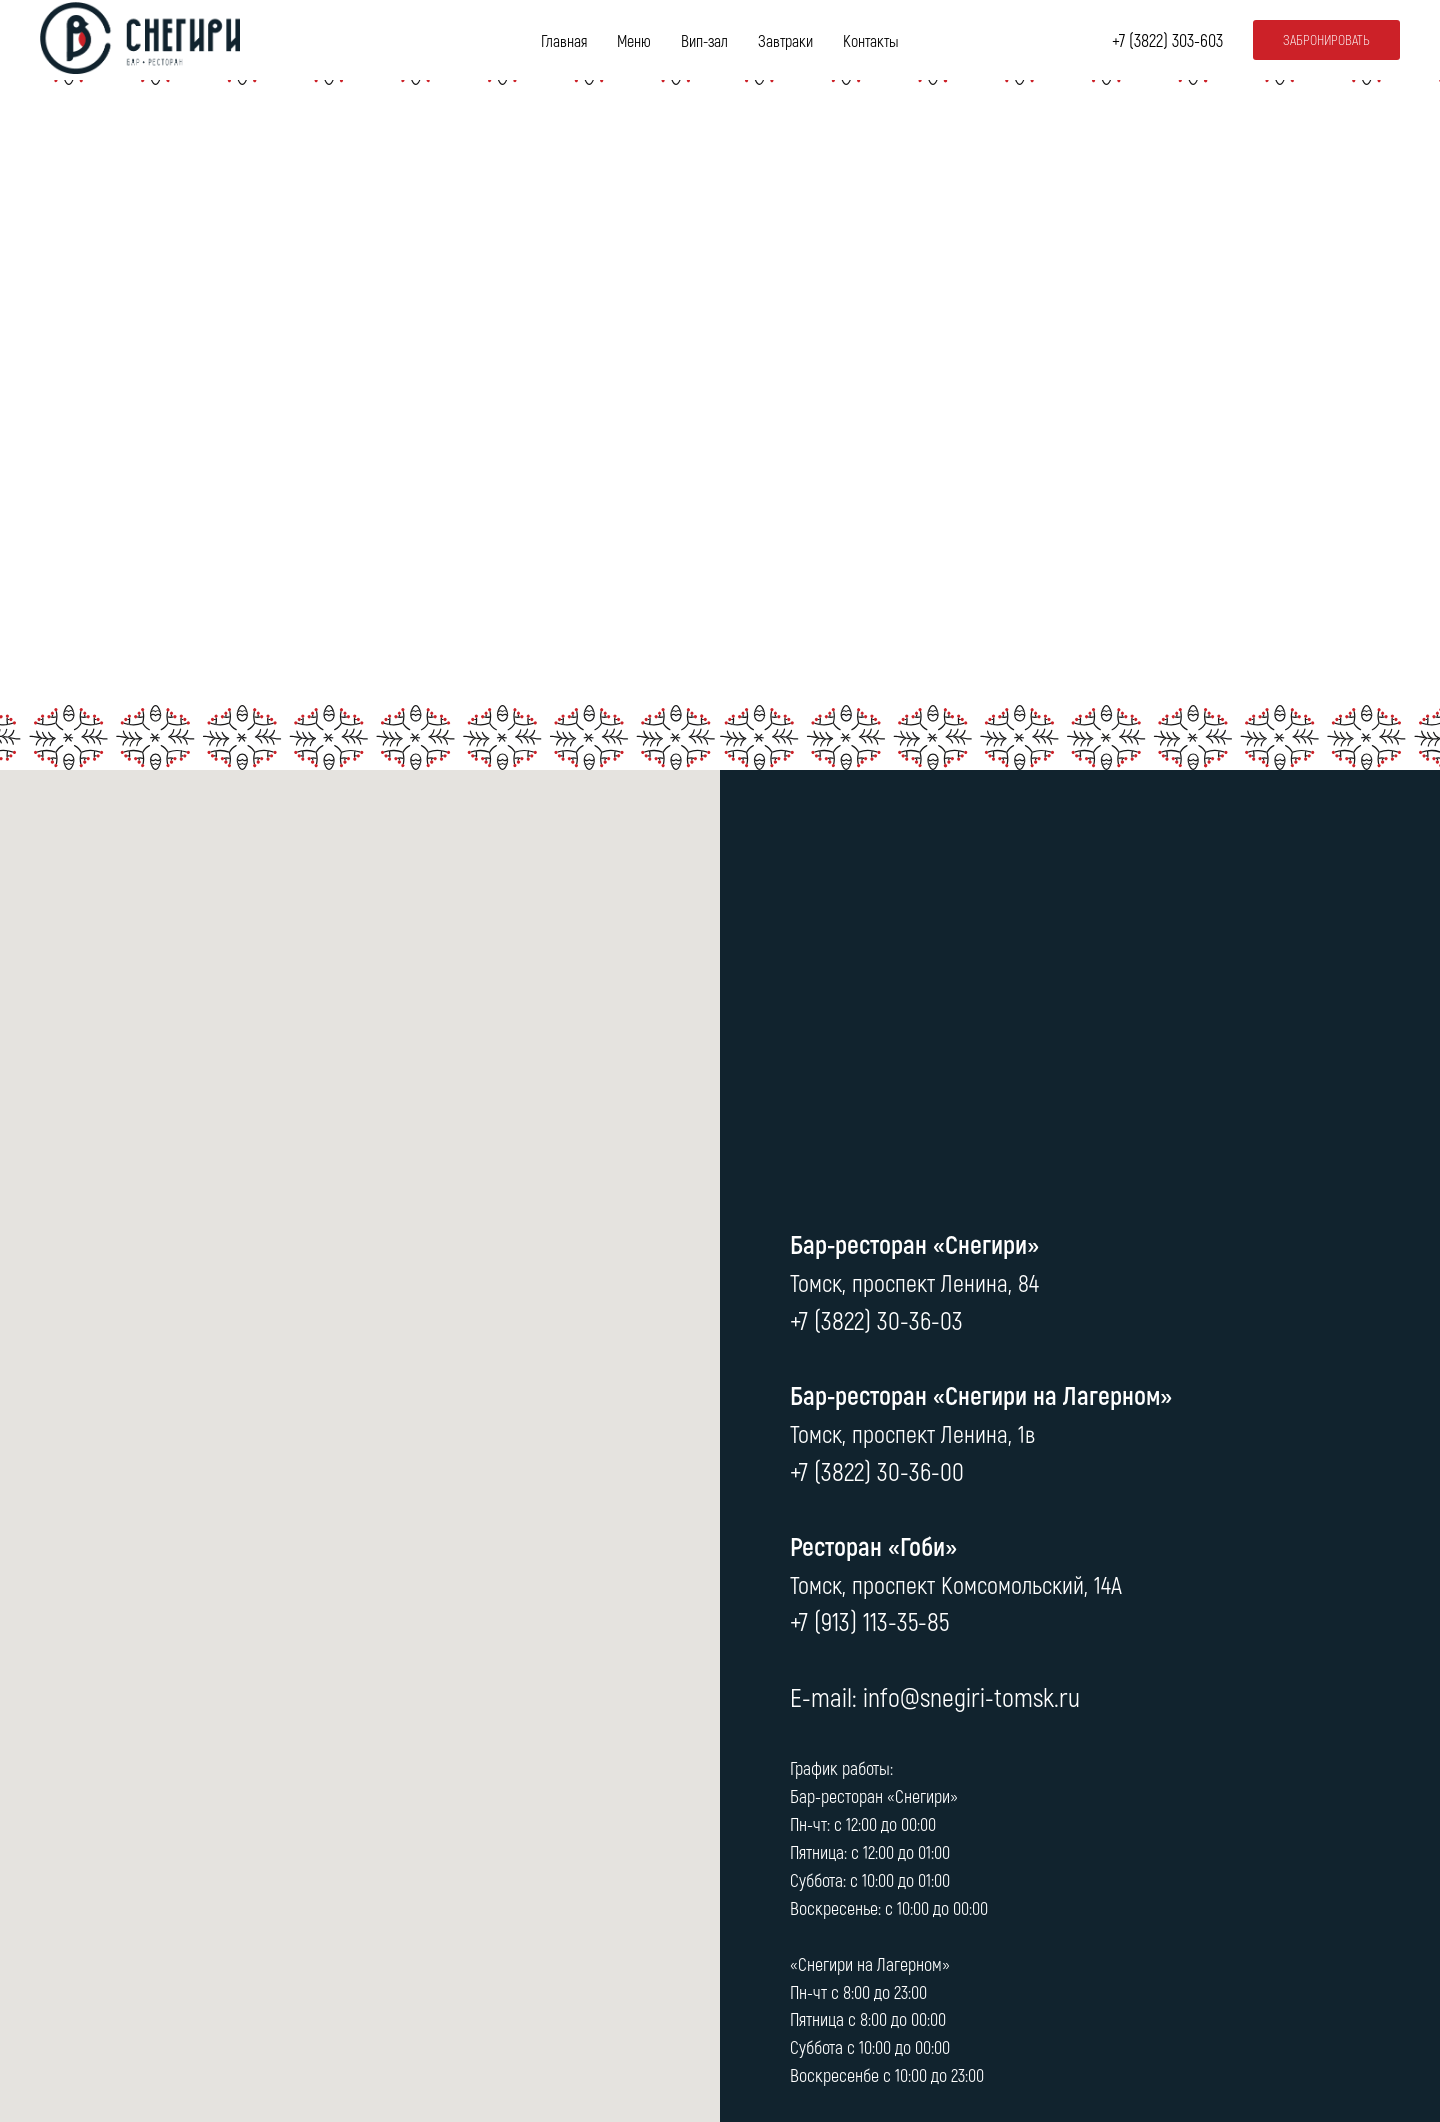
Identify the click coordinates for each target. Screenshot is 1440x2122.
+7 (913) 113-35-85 (869, 1620)
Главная (564, 40)
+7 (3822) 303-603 (1167, 40)
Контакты (871, 40)
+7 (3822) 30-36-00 (877, 1470)
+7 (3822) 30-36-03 (876, 1319)
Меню (634, 40)
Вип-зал (704, 40)
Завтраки (785, 40)
